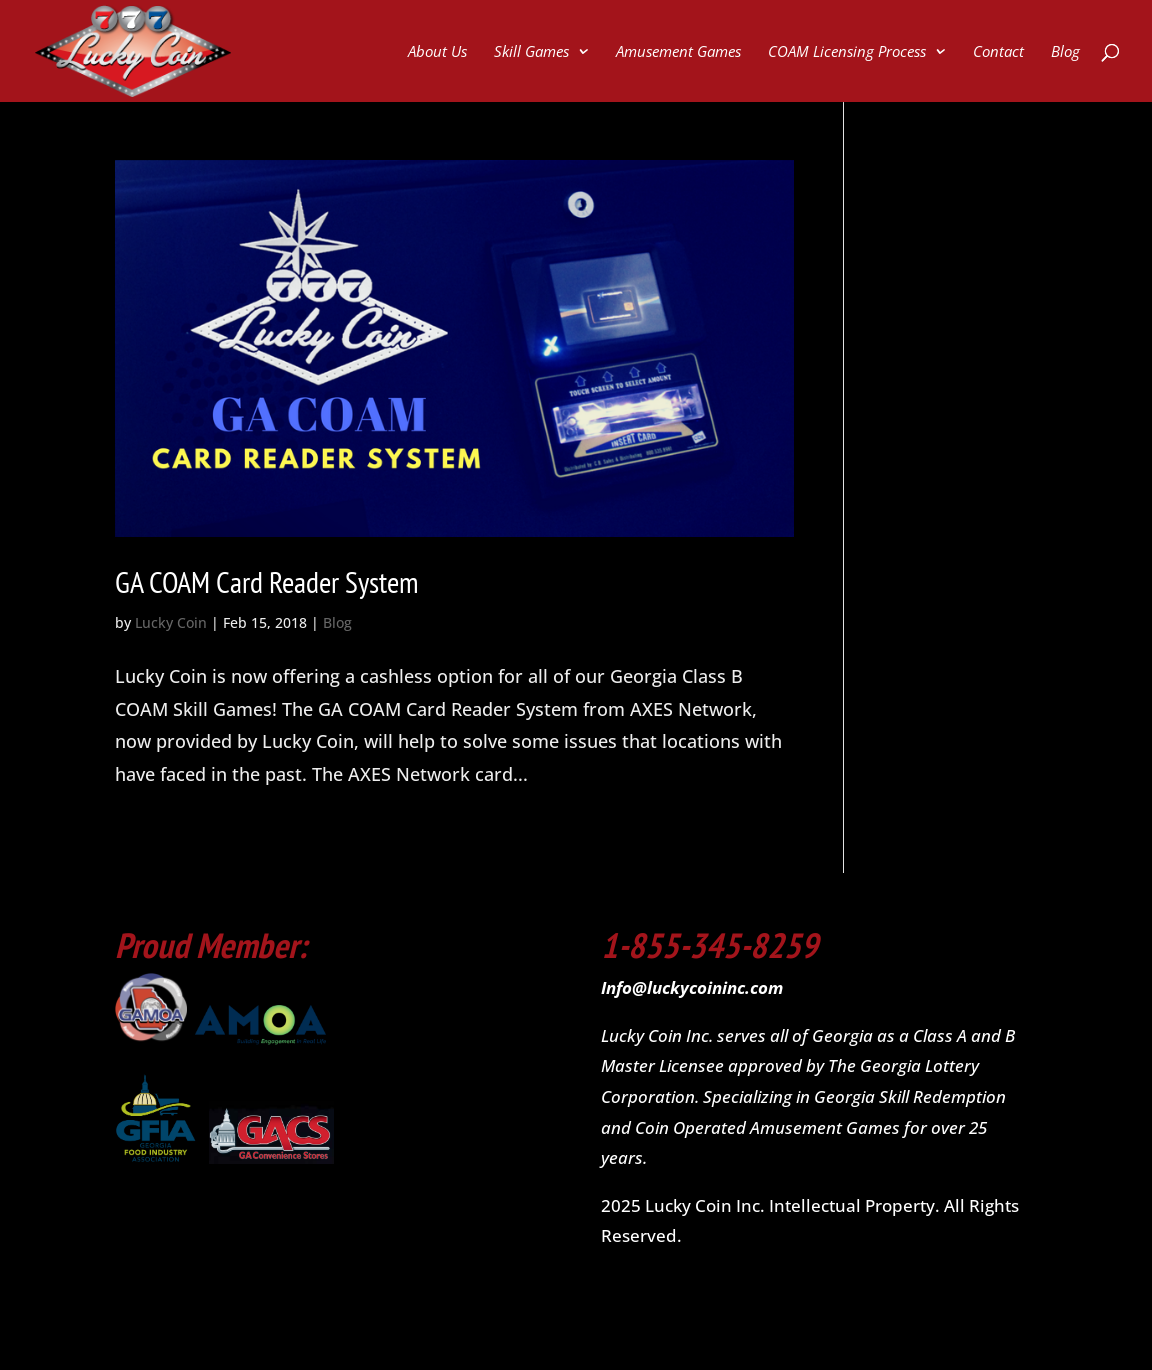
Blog (1065, 52)
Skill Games (531, 52)
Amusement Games (678, 52)
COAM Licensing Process (847, 52)
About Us (437, 52)
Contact (998, 52)
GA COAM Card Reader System (267, 581)
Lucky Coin (171, 622)
